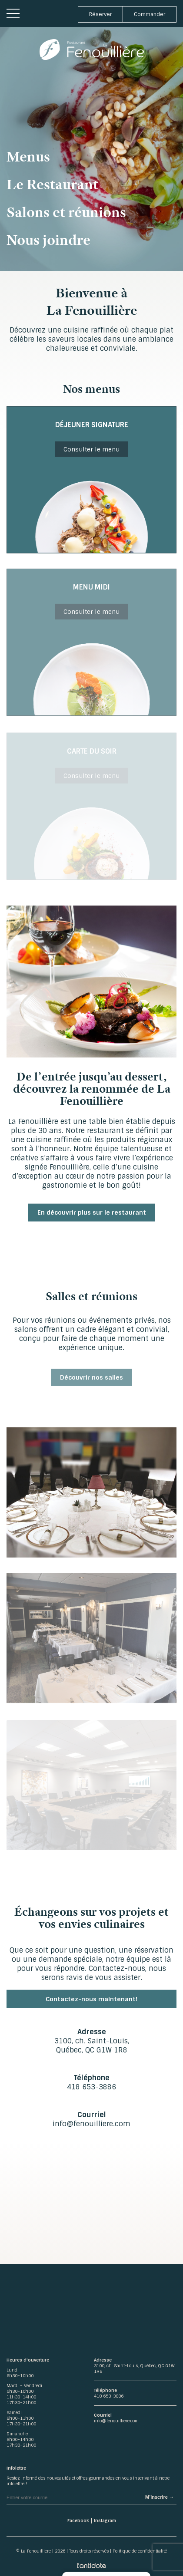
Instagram (105, 2520)
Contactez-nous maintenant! (91, 2002)
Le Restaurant (52, 184)
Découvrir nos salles (91, 1382)
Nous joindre (48, 239)
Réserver (100, 14)
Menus (28, 156)
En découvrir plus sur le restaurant (91, 1215)
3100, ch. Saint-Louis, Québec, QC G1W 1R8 (91, 2045)
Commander (149, 14)
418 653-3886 (91, 2087)
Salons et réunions (66, 211)
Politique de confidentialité (140, 2551)
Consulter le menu (91, 452)
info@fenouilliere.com (91, 2123)
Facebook (78, 2520)
